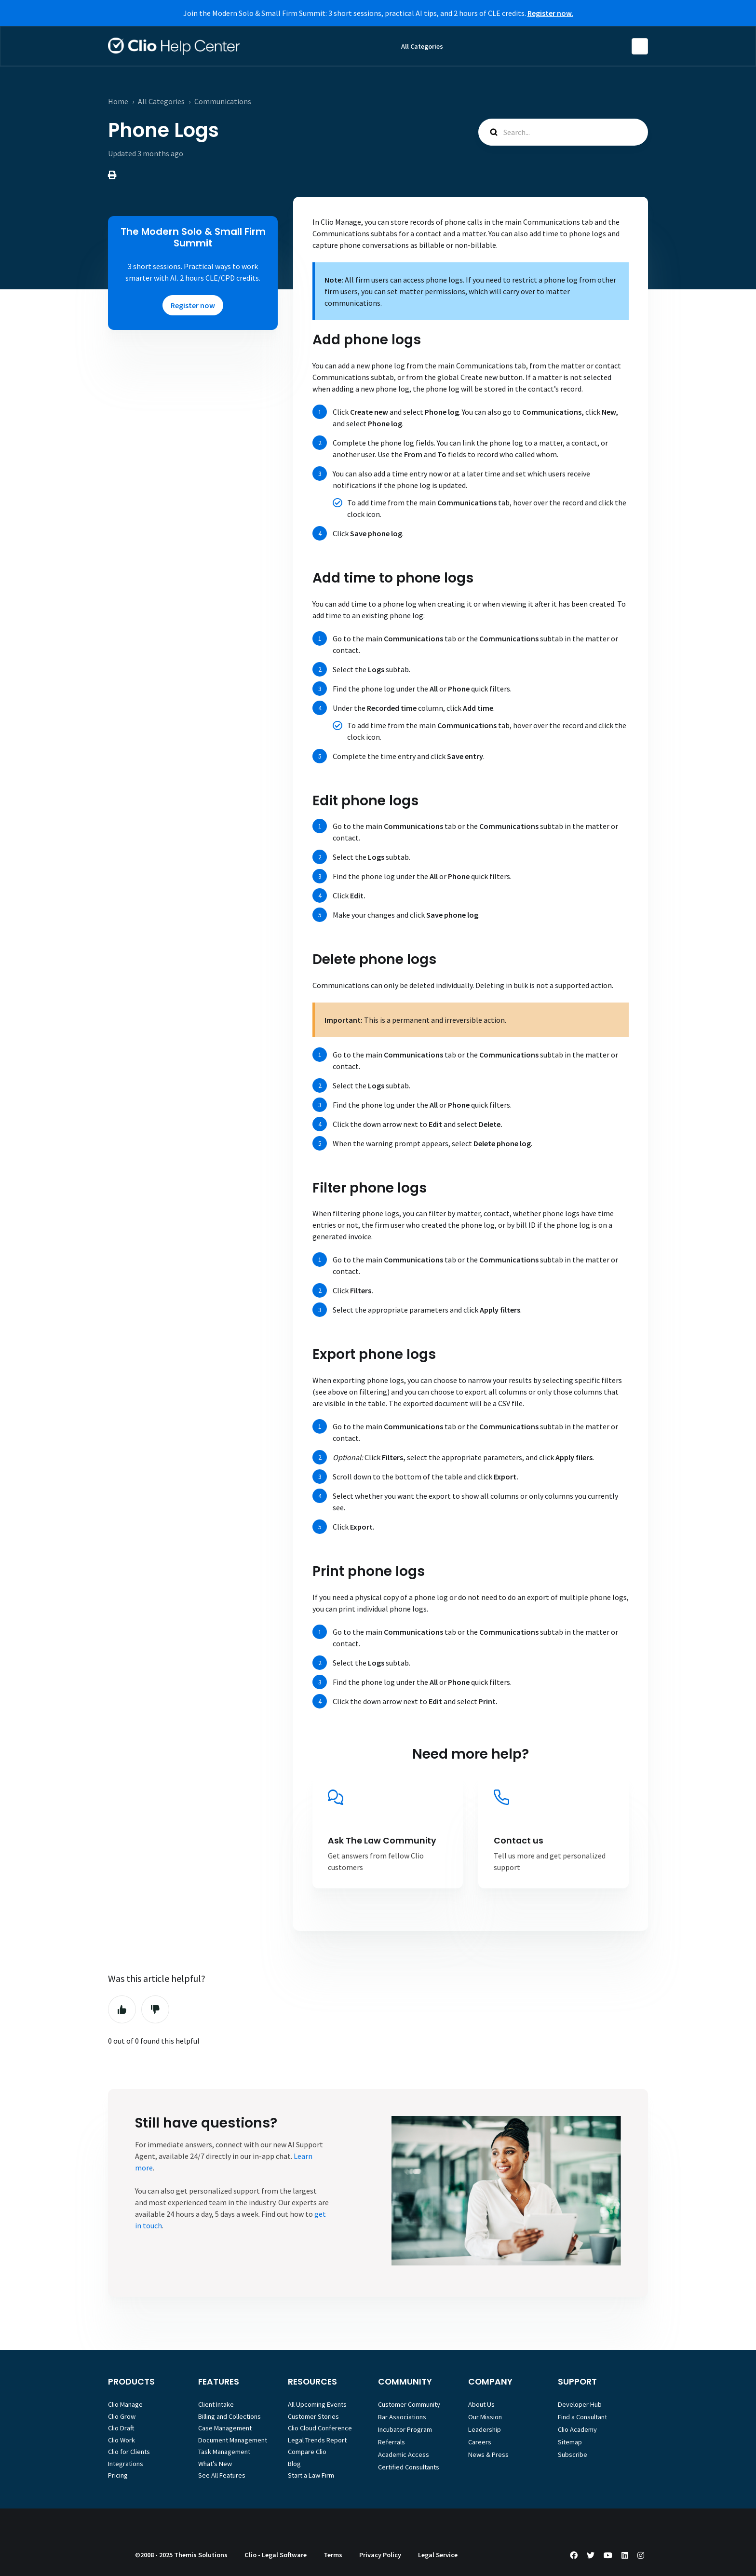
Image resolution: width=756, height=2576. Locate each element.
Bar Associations (402, 2417)
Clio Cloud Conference (320, 2428)
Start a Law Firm (311, 2475)
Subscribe (572, 2454)
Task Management (224, 2451)
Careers (479, 2442)
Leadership (484, 2429)
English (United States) (640, 46)
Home (118, 101)
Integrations (125, 2463)
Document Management (232, 2440)
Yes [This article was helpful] (122, 2009)
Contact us (518, 1840)
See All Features (221, 2475)
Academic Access (403, 2454)
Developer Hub (580, 2404)
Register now (193, 305)
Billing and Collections (229, 2416)
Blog (294, 2463)
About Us (481, 2404)
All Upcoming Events (317, 2404)
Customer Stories (313, 2416)
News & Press (488, 2454)
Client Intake (216, 2404)
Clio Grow (121, 2416)
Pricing (118, 2475)
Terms (333, 2554)
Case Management (225, 2428)
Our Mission (485, 2417)
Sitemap (570, 2442)
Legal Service (438, 2554)
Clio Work (121, 2440)
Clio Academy (577, 2429)
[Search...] (563, 132)
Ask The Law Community (382, 1840)
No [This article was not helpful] (155, 2009)
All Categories (422, 46)
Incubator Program (405, 2429)
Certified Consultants (408, 2467)
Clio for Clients (129, 2451)
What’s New (215, 2463)
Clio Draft (121, 2428)
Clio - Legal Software (275, 2554)
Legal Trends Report (317, 2440)
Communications (222, 101)
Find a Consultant (582, 2417)
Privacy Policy (380, 2554)
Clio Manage (125, 2404)
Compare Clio (307, 2451)
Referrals (391, 2442)
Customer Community (409, 2404)
